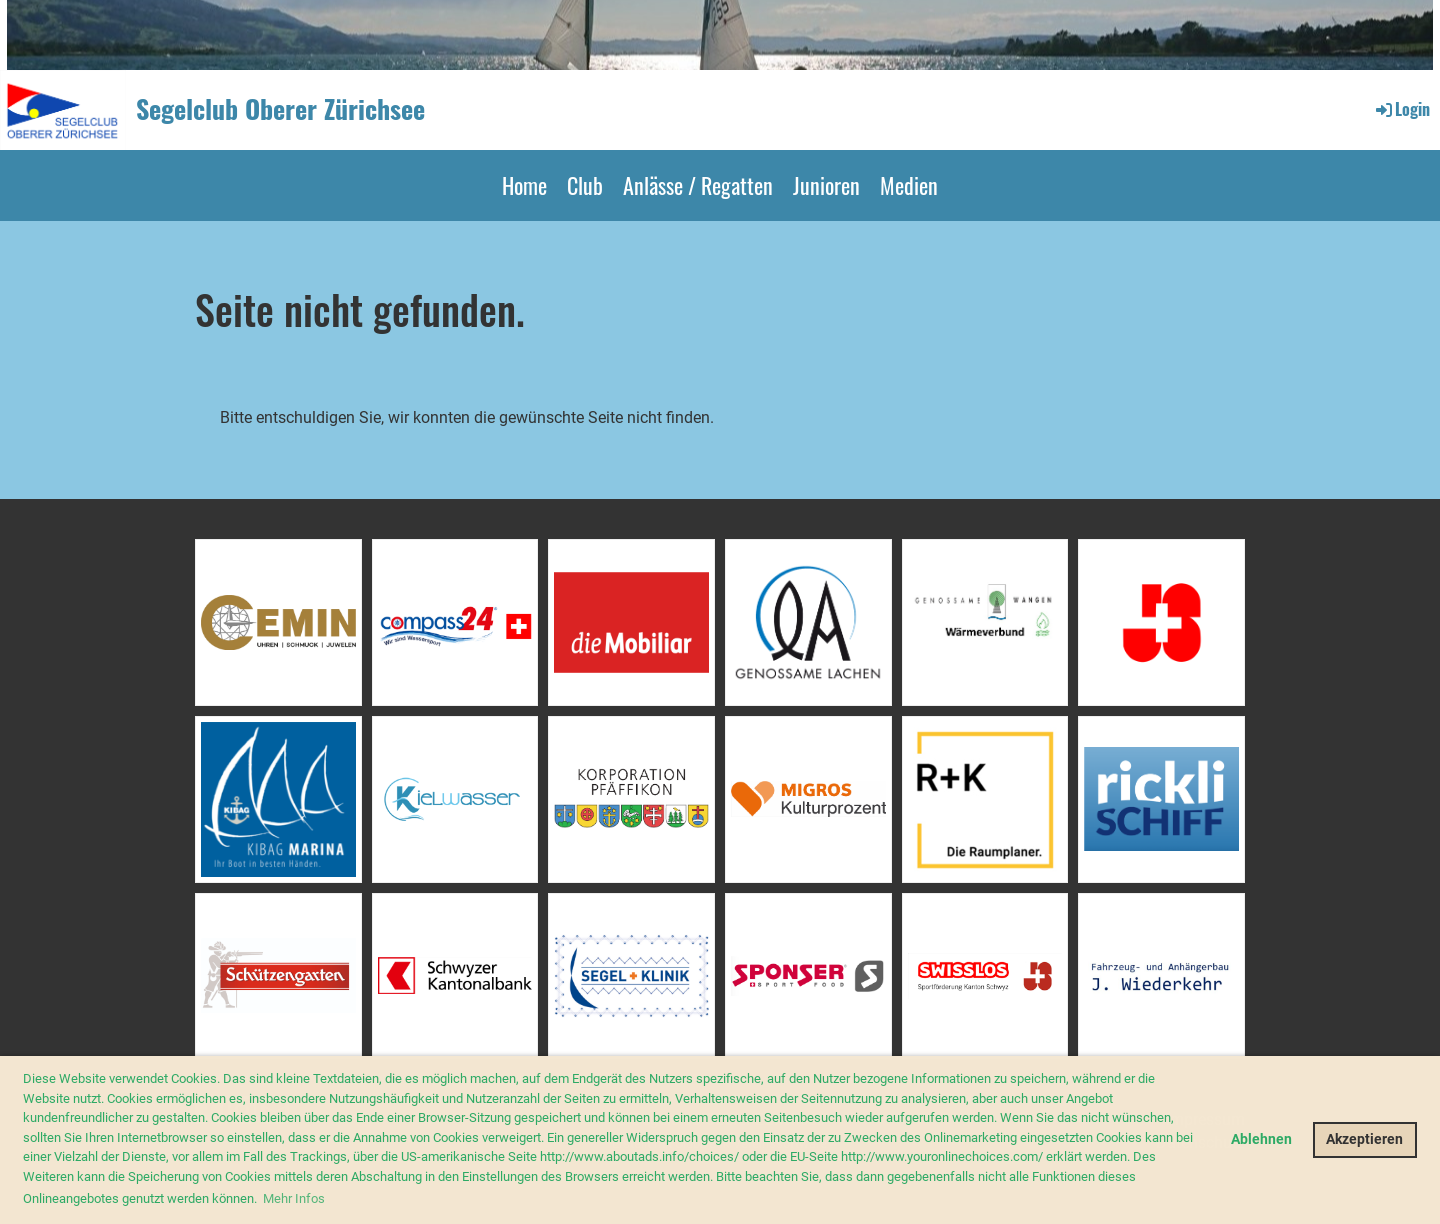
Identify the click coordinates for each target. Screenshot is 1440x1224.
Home (524, 185)
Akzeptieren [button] (1364, 1139)
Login (1401, 109)
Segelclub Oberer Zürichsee (280, 109)
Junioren (826, 185)
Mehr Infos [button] (294, 1198)
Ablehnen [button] (1261, 1139)
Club (585, 185)
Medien (909, 185)
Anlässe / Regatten (698, 185)
